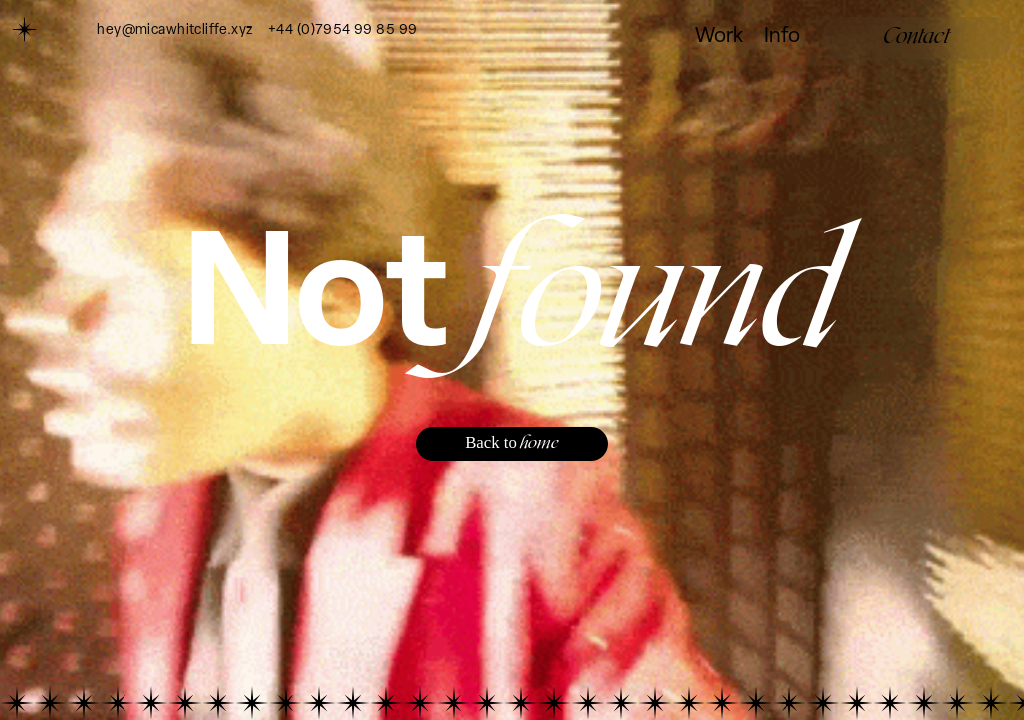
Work (719, 36)
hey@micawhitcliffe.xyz (174, 30)
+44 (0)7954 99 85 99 (342, 30)
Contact (916, 36)
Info (782, 36)
